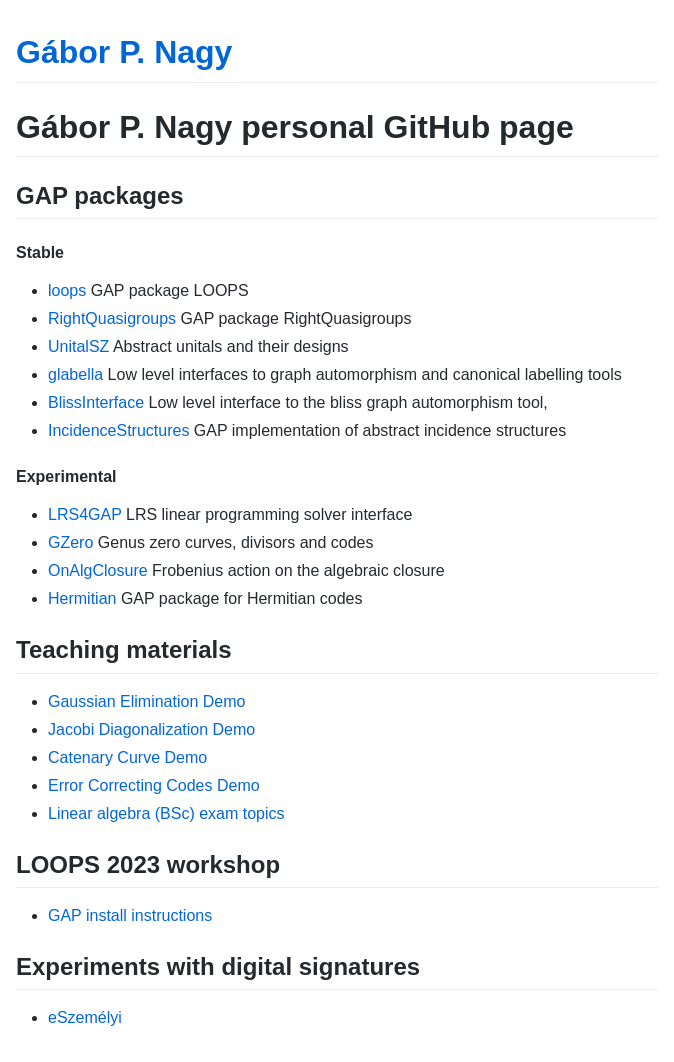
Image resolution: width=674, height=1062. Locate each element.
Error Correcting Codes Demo (154, 785)
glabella (75, 374)
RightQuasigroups (112, 318)
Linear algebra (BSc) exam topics (166, 813)
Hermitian (82, 598)
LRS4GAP (85, 514)
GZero (70, 542)
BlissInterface (96, 402)
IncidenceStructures (118, 430)
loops (67, 290)
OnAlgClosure (98, 570)
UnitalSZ (78, 346)
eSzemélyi (85, 1017)
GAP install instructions (130, 915)
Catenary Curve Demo (127, 757)
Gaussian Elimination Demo (146, 701)
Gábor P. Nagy (124, 52)
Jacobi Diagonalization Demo (151, 729)
